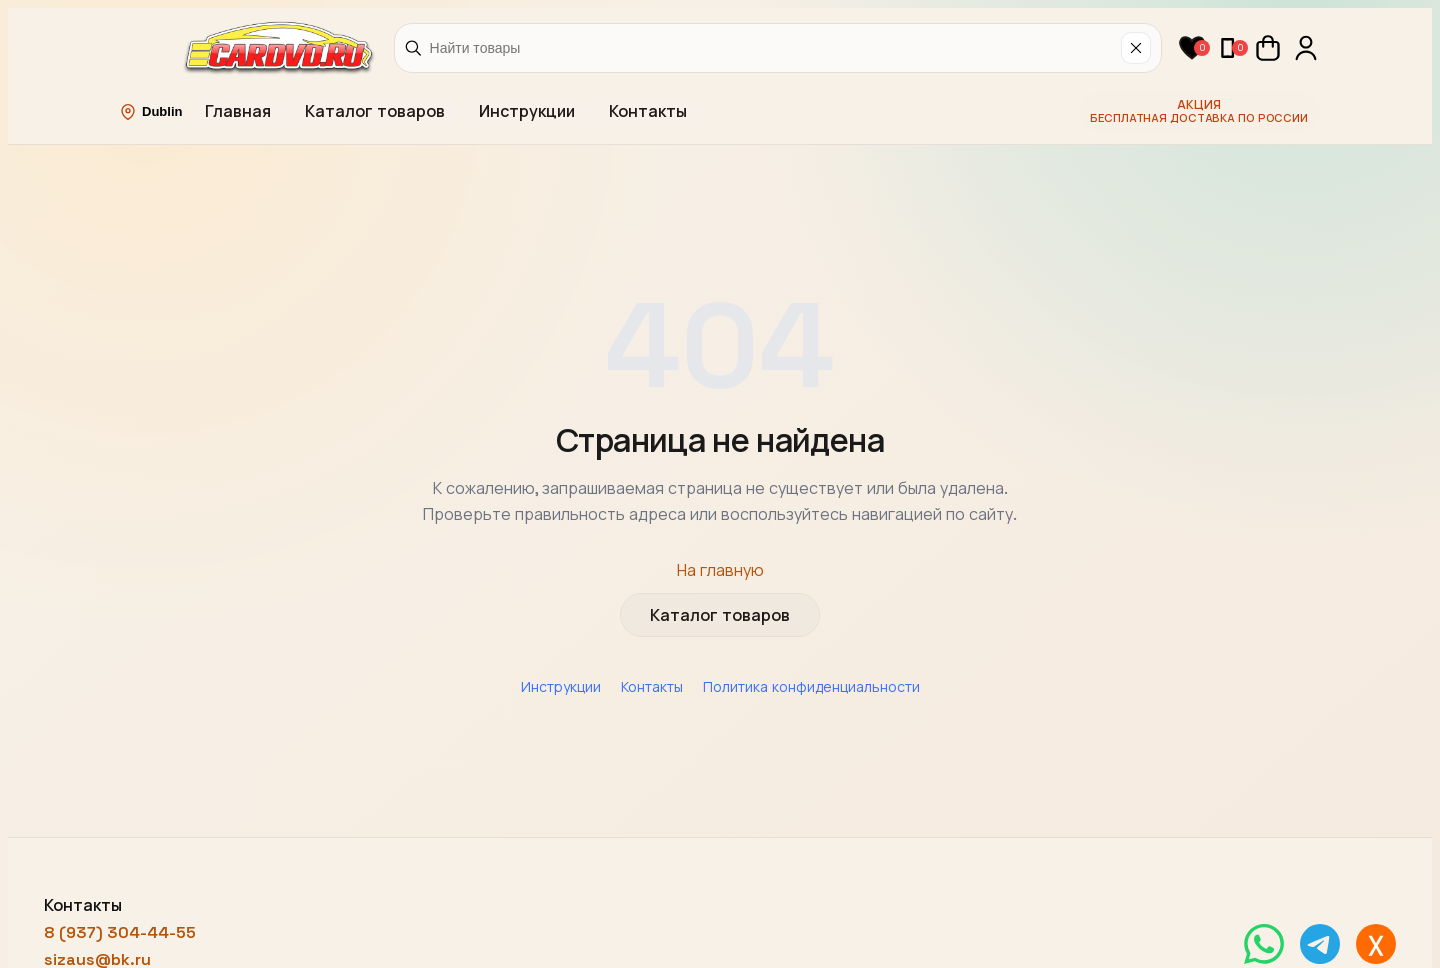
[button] (1192, 48)
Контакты (648, 111)
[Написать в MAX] (1376, 944)
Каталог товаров (375, 111)
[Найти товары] (772, 48)
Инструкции (527, 111)
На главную (720, 570)
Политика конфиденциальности (811, 687)
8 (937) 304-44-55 (120, 932)
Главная (238, 111)
